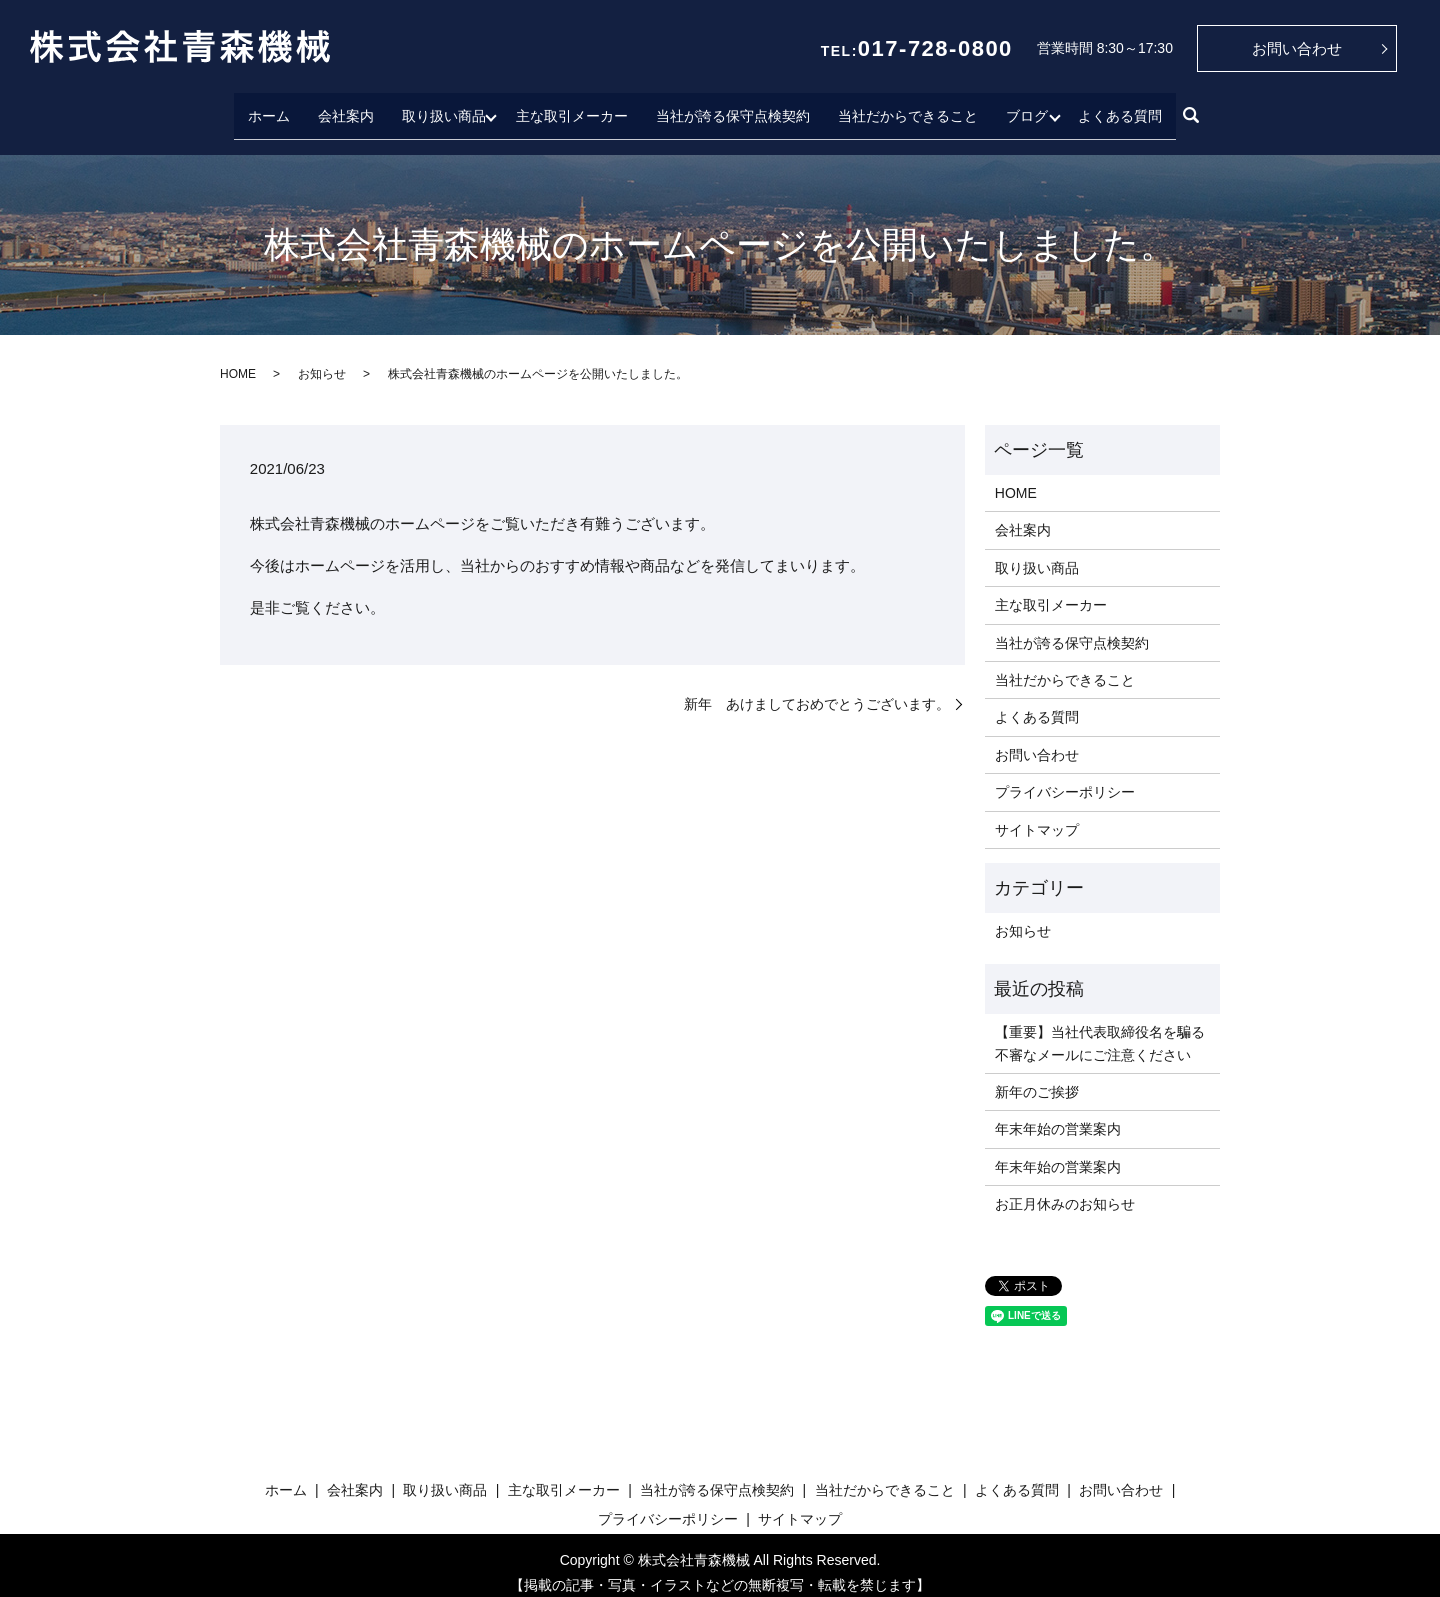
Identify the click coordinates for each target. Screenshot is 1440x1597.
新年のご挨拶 (1037, 1077)
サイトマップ (1037, 814)
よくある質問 (1125, 107)
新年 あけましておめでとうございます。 (817, 688)
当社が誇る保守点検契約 (733, 107)
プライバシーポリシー (1065, 777)
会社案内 (341, 107)
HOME (238, 358)
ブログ (1027, 107)
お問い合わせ (1297, 48)
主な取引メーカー (572, 107)
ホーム (264, 107)
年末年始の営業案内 (1058, 1114)
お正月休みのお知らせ (1065, 1189)
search (1196, 109)
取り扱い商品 (439, 107)
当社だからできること (908, 107)
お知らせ (322, 358)
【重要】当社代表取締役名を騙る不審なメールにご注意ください (1100, 1028)
